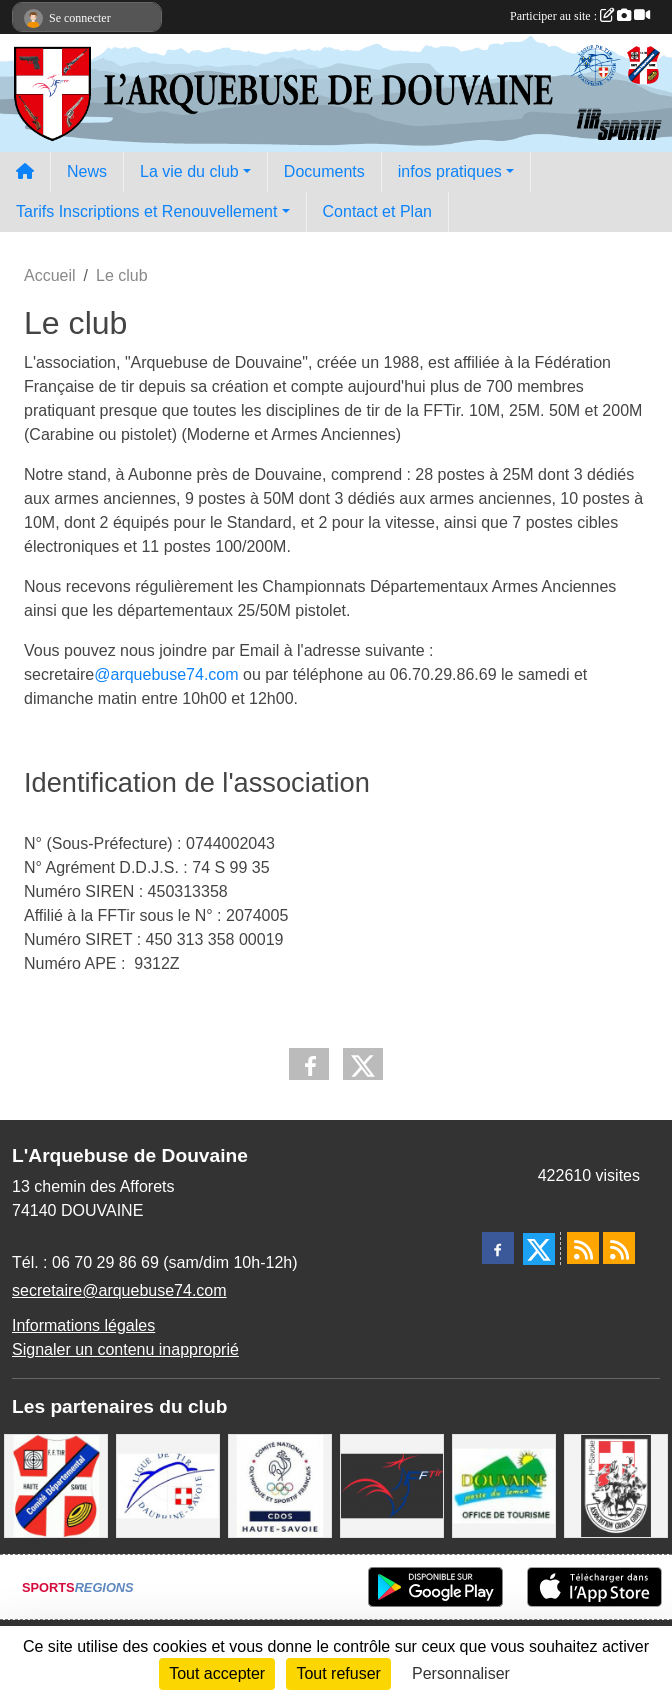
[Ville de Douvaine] (504, 1484)
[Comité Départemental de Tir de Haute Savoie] (56, 1484)
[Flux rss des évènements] (619, 1248)
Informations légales (83, 1325)
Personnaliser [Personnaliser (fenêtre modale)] (461, 1673)
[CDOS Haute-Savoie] (280, 1484)
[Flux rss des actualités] (583, 1248)
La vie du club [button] (189, 171)
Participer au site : (580, 16)
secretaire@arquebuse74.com (119, 1290)
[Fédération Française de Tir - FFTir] (392, 1484)
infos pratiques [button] (450, 171)
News (87, 171)
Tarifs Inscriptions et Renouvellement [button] (146, 211)
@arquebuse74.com (166, 674)
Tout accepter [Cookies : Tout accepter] (217, 1673)
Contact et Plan (377, 211)
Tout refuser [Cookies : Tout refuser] (338, 1673)
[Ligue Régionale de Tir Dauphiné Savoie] (168, 1484)
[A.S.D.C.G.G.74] (616, 1484)
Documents (324, 171)
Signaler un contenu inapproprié (125, 1349)
